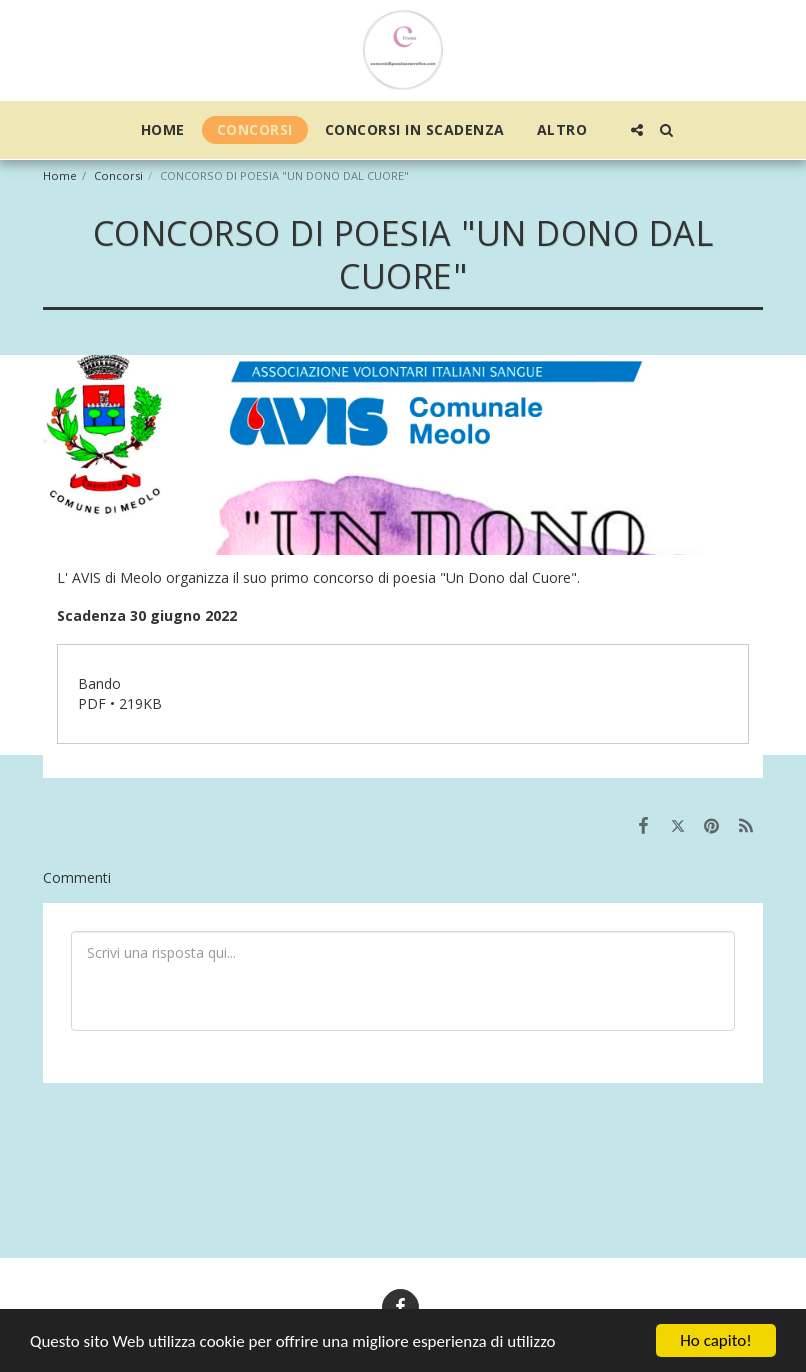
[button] (637, 130)
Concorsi (118, 175)
